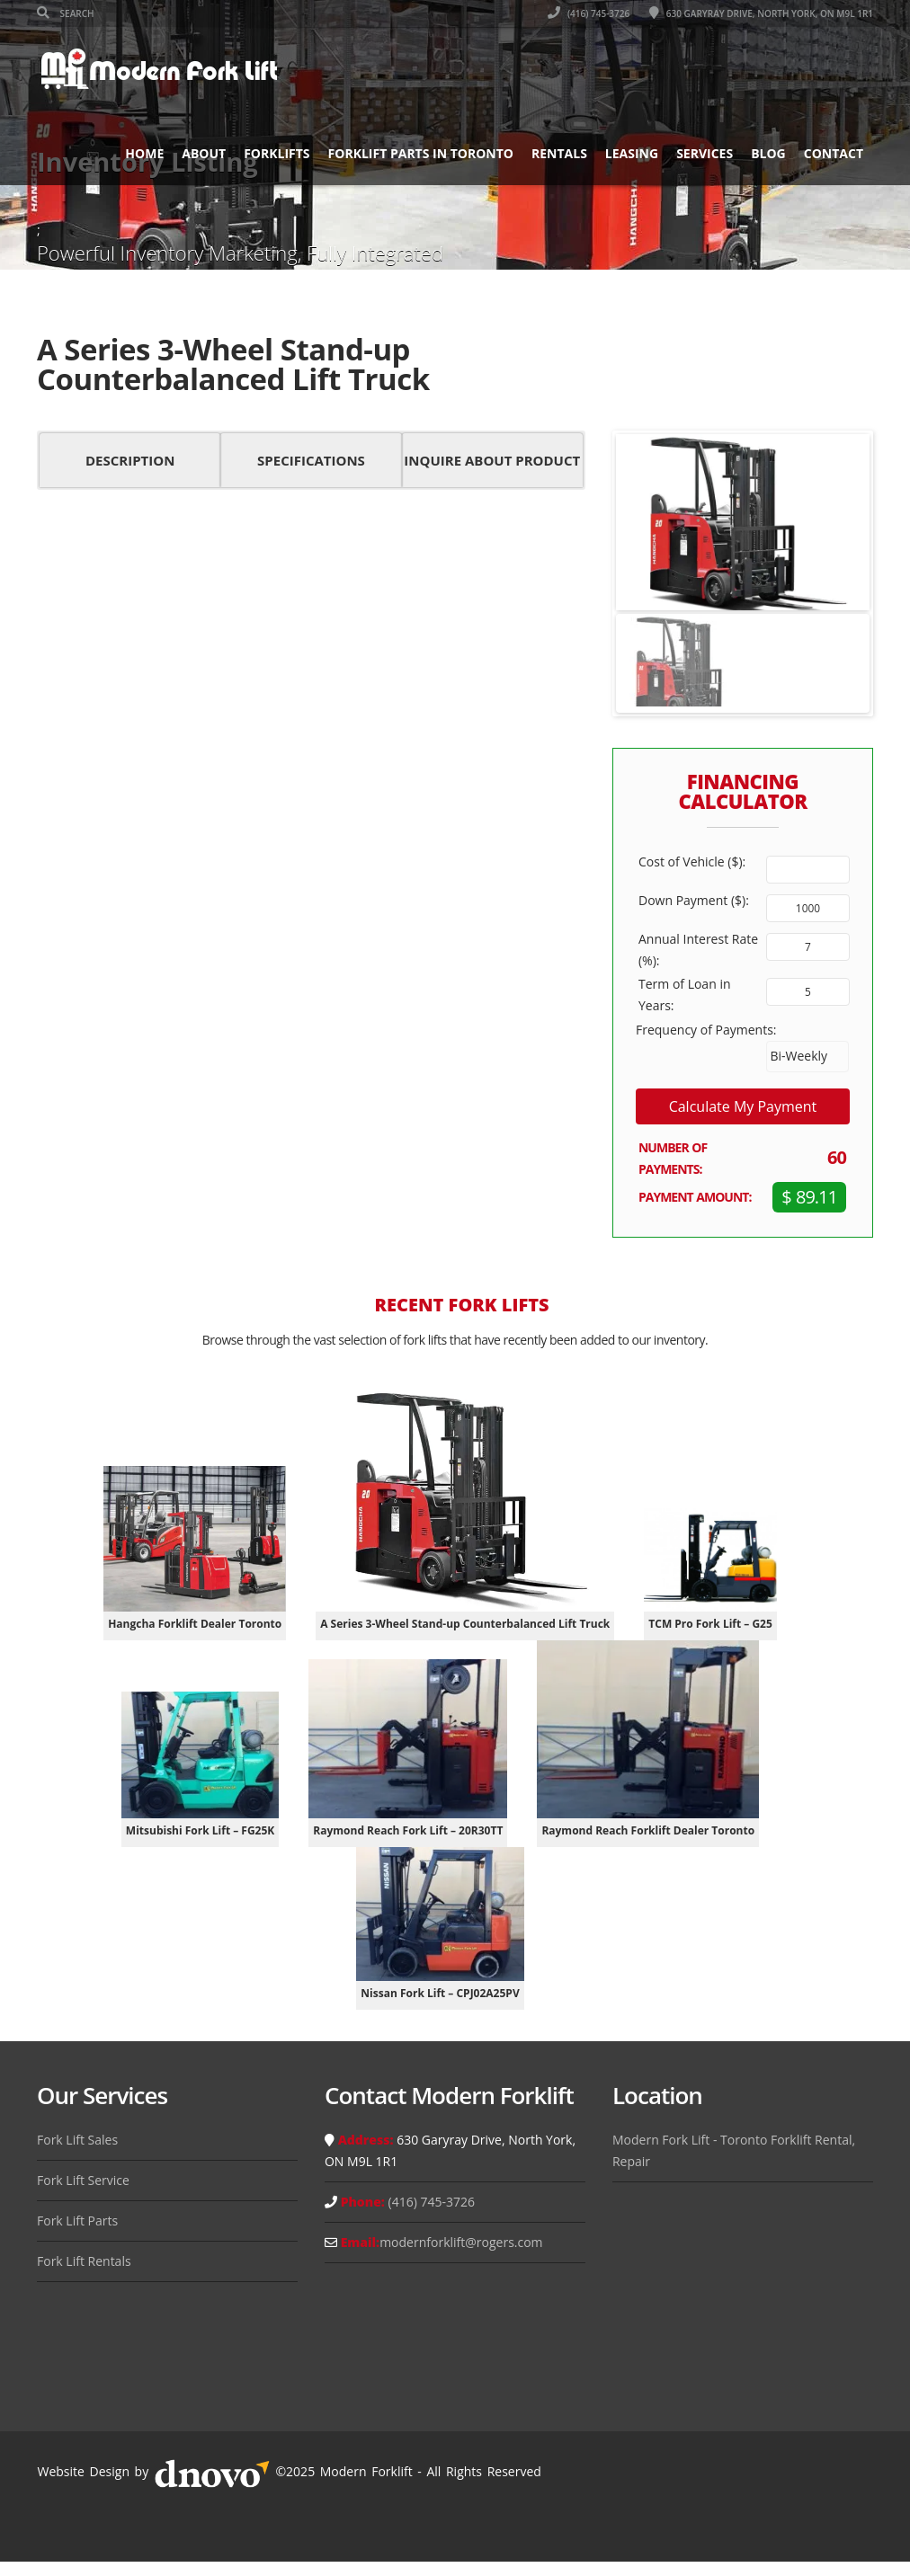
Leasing (631, 153)
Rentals (559, 153)
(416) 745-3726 (588, 13)
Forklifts (276, 153)
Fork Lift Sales (77, 2139)
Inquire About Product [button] (492, 460)
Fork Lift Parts (77, 2220)
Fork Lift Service (83, 2180)
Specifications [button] (311, 460)
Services (704, 153)
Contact (833, 153)
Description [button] (129, 460)
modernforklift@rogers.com (460, 2242)
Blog (768, 153)
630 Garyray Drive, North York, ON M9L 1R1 (761, 13)
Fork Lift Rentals (84, 2261)
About (204, 153)
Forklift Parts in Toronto (420, 153)
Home (144, 153)
